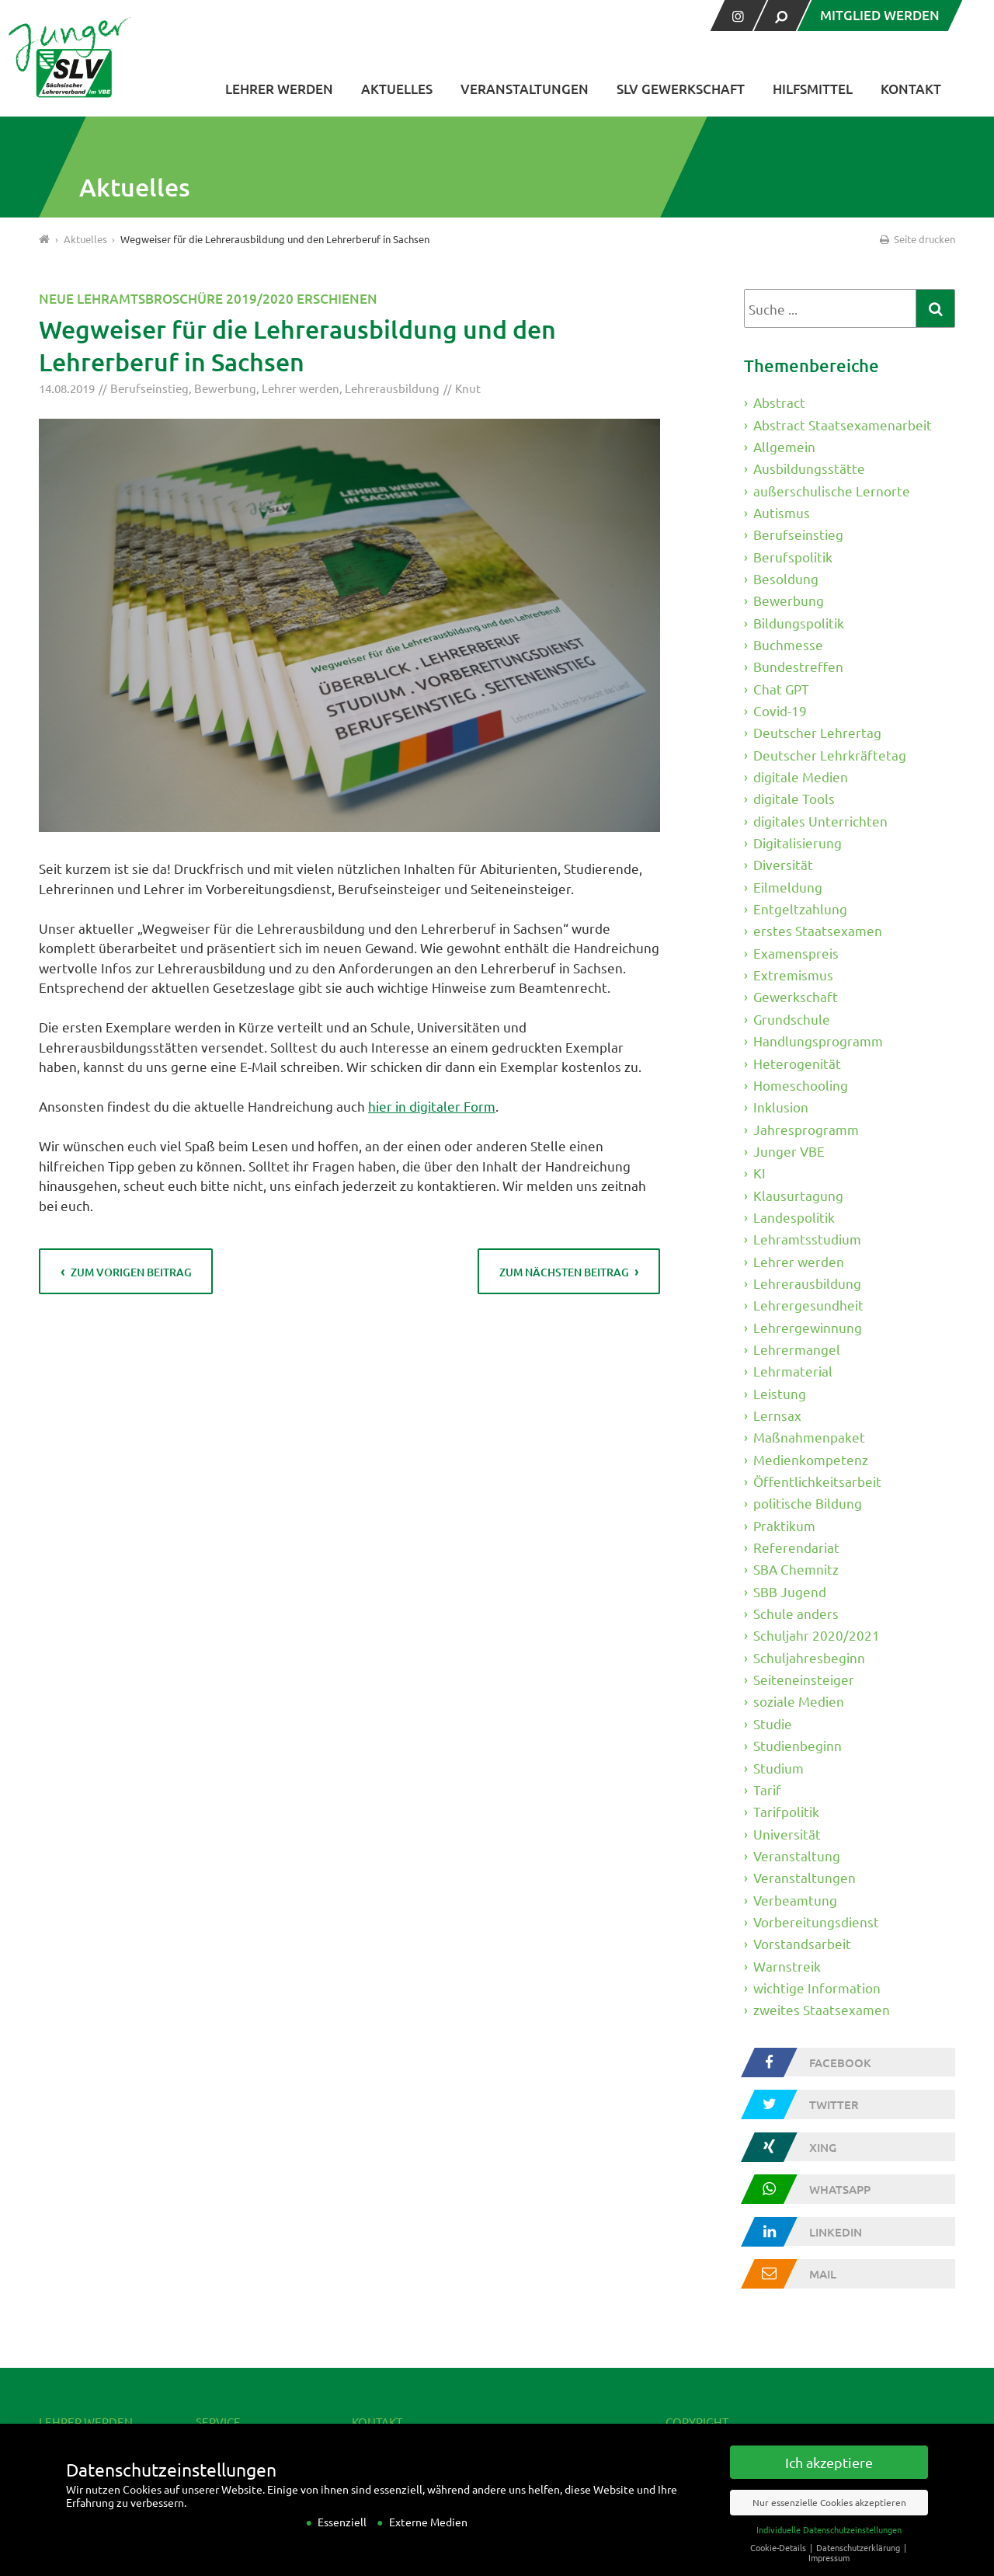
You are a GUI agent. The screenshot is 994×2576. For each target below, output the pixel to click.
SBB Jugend (789, 1591)
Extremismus (793, 974)
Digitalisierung (797, 842)
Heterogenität (797, 1062)
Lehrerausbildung (392, 388)
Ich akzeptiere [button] (829, 2474)
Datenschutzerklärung (859, 2559)
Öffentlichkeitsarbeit (817, 1481)
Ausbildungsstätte (809, 468)
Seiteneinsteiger (803, 1679)
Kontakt (911, 89)
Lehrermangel (796, 1349)
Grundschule (791, 1019)
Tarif (767, 1789)
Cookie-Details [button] (779, 2559)
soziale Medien (798, 1701)
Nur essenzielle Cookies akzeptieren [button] (829, 2514)
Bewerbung (225, 388)
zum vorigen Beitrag (131, 1272)
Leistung (779, 1393)
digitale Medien (800, 776)
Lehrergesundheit (808, 1305)
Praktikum (784, 1525)
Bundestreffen (798, 666)
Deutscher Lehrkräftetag (829, 755)
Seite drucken (916, 238)
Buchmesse (788, 644)
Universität (787, 1833)
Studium (778, 1767)
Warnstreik (787, 1965)
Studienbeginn (797, 1745)
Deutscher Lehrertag (817, 732)
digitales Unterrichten (820, 821)
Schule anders (796, 1613)
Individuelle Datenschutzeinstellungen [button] (829, 2542)
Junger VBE (789, 1151)
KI (759, 1172)
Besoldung (785, 578)
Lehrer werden (279, 89)
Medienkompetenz (810, 1459)
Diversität (783, 864)
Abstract (779, 402)
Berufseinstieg (149, 388)
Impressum (829, 2570)
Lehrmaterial (792, 1371)
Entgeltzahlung (800, 908)
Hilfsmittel (813, 89)
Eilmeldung (787, 887)
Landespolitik (794, 1217)
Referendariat (796, 1547)
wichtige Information (817, 1987)
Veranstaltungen (525, 89)
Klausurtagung (798, 1194)
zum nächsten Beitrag (564, 1272)
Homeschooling (800, 1085)
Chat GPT (781, 689)
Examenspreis (796, 953)
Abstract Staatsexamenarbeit (842, 424)
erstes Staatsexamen (817, 930)
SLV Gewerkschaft (681, 89)
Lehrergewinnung (807, 1326)
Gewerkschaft (795, 996)
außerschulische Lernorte (831, 490)
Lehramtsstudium (807, 1239)
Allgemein (784, 446)
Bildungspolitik (798, 622)
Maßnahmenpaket (809, 1437)
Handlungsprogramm (818, 1040)
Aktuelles (397, 89)
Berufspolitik (792, 556)
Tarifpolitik (786, 1811)
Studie (772, 1723)
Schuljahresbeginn (809, 1657)
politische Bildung (807, 1503)
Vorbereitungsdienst (816, 1921)
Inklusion (780, 1106)
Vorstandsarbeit (802, 1943)
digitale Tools (794, 798)
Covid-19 (780, 710)
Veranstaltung (796, 1855)
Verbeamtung (795, 1899)
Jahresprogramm (806, 1128)
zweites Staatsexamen (821, 2009)
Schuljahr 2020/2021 (816, 1635)
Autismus (781, 512)
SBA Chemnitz (796, 1569)
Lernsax (777, 1415)
